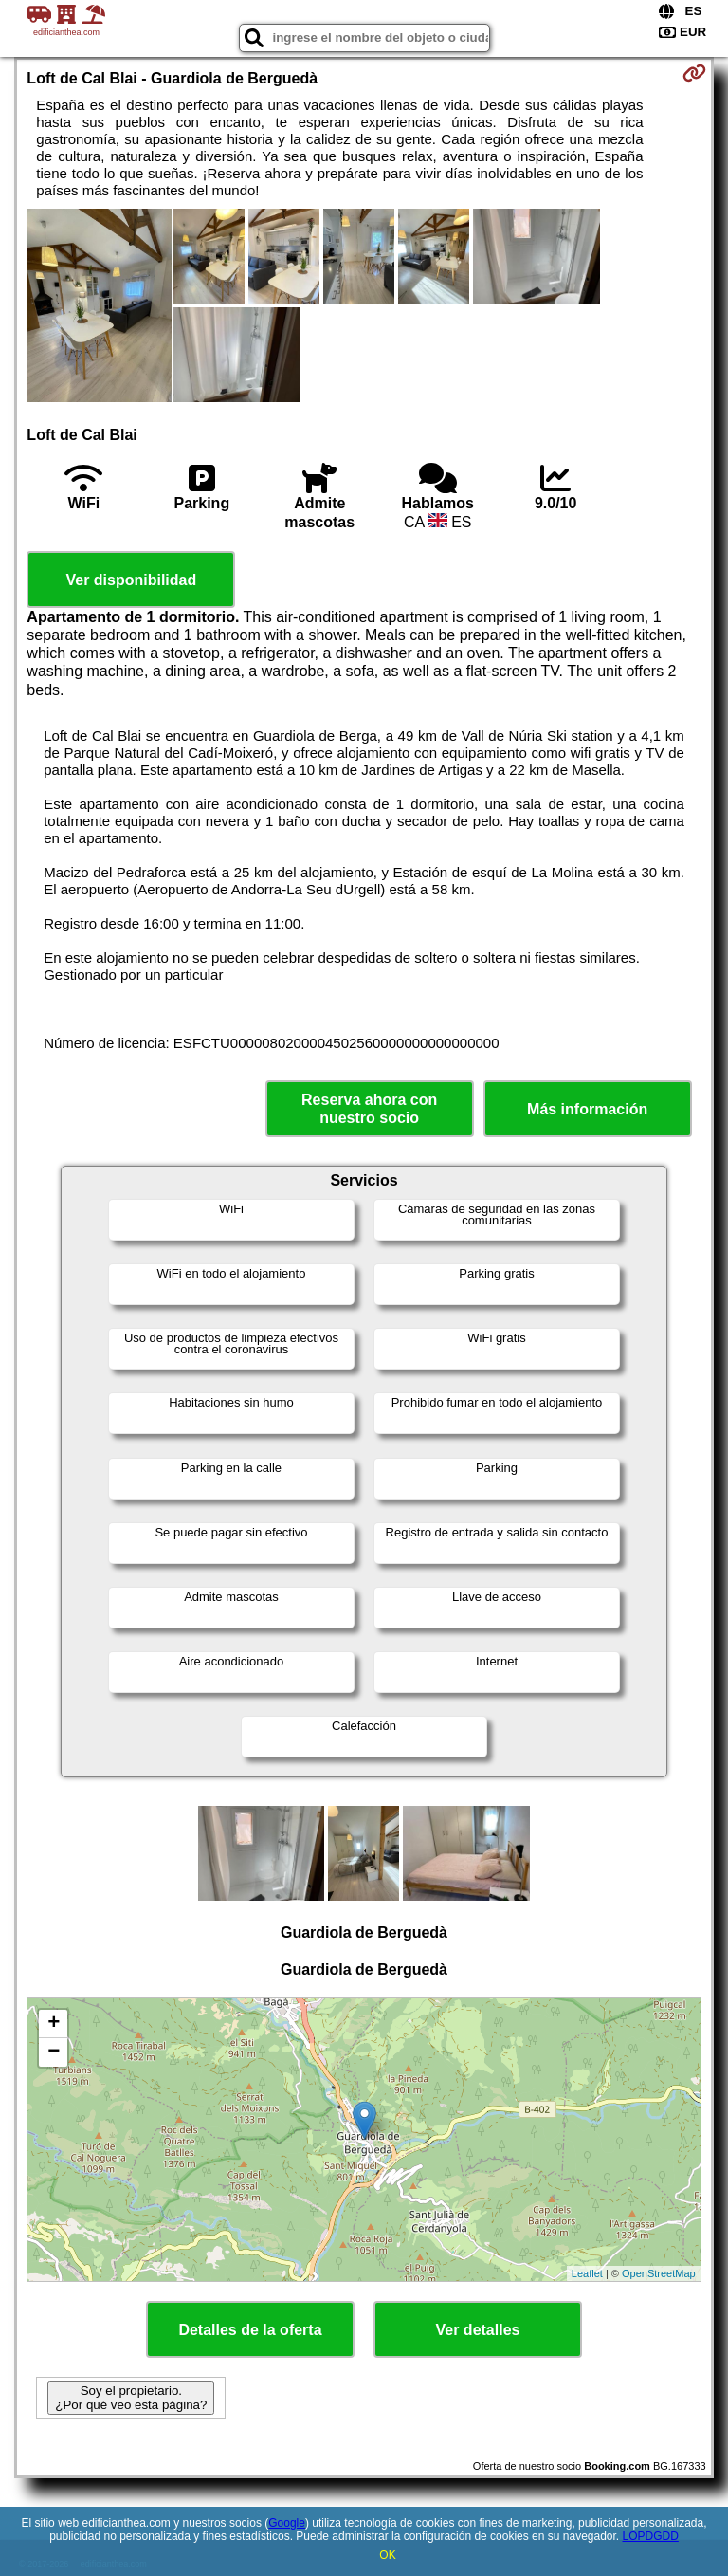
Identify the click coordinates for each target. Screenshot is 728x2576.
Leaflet (587, 2273)
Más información (587, 1109)
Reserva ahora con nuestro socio (369, 1109)
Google (286, 2523)
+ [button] (53, 2024)
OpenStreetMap (659, 2273)
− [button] (53, 2052)
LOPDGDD (651, 2536)
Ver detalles (478, 2330)
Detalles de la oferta (249, 2330)
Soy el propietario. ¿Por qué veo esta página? (131, 2397)
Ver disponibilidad (130, 580)
